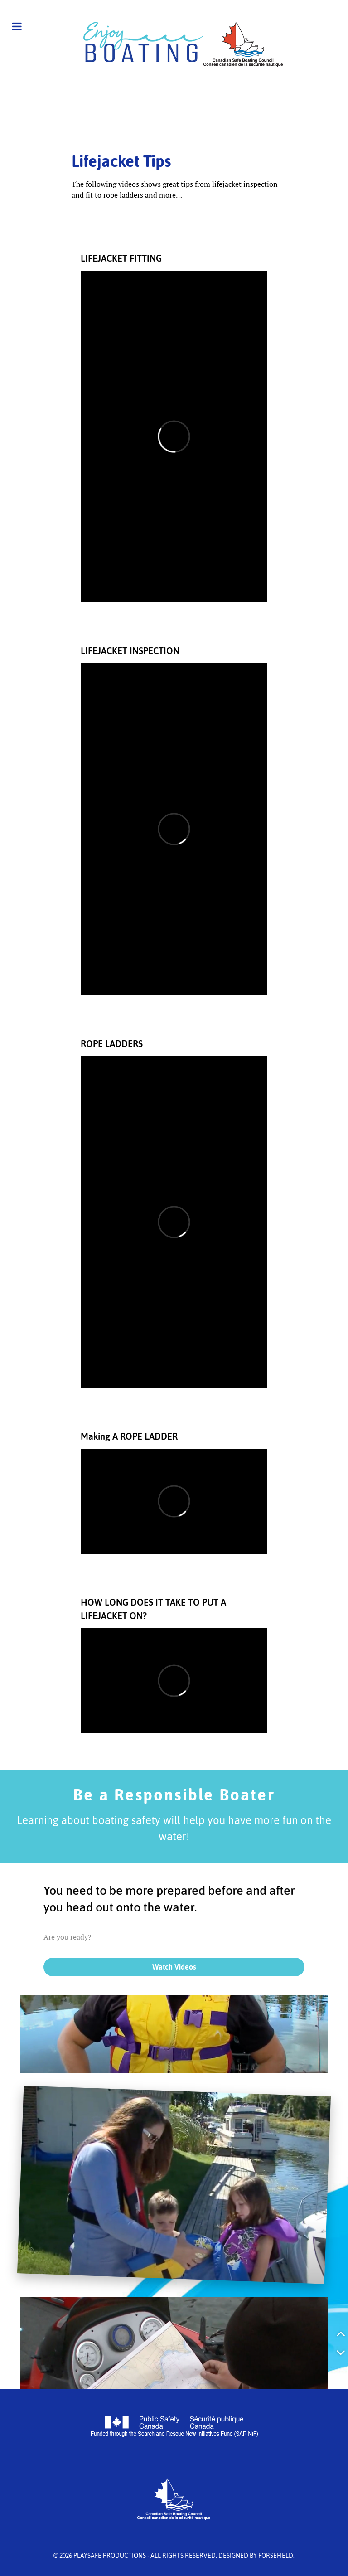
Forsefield (275, 2555)
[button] (341, 2333)
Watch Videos (174, 1967)
